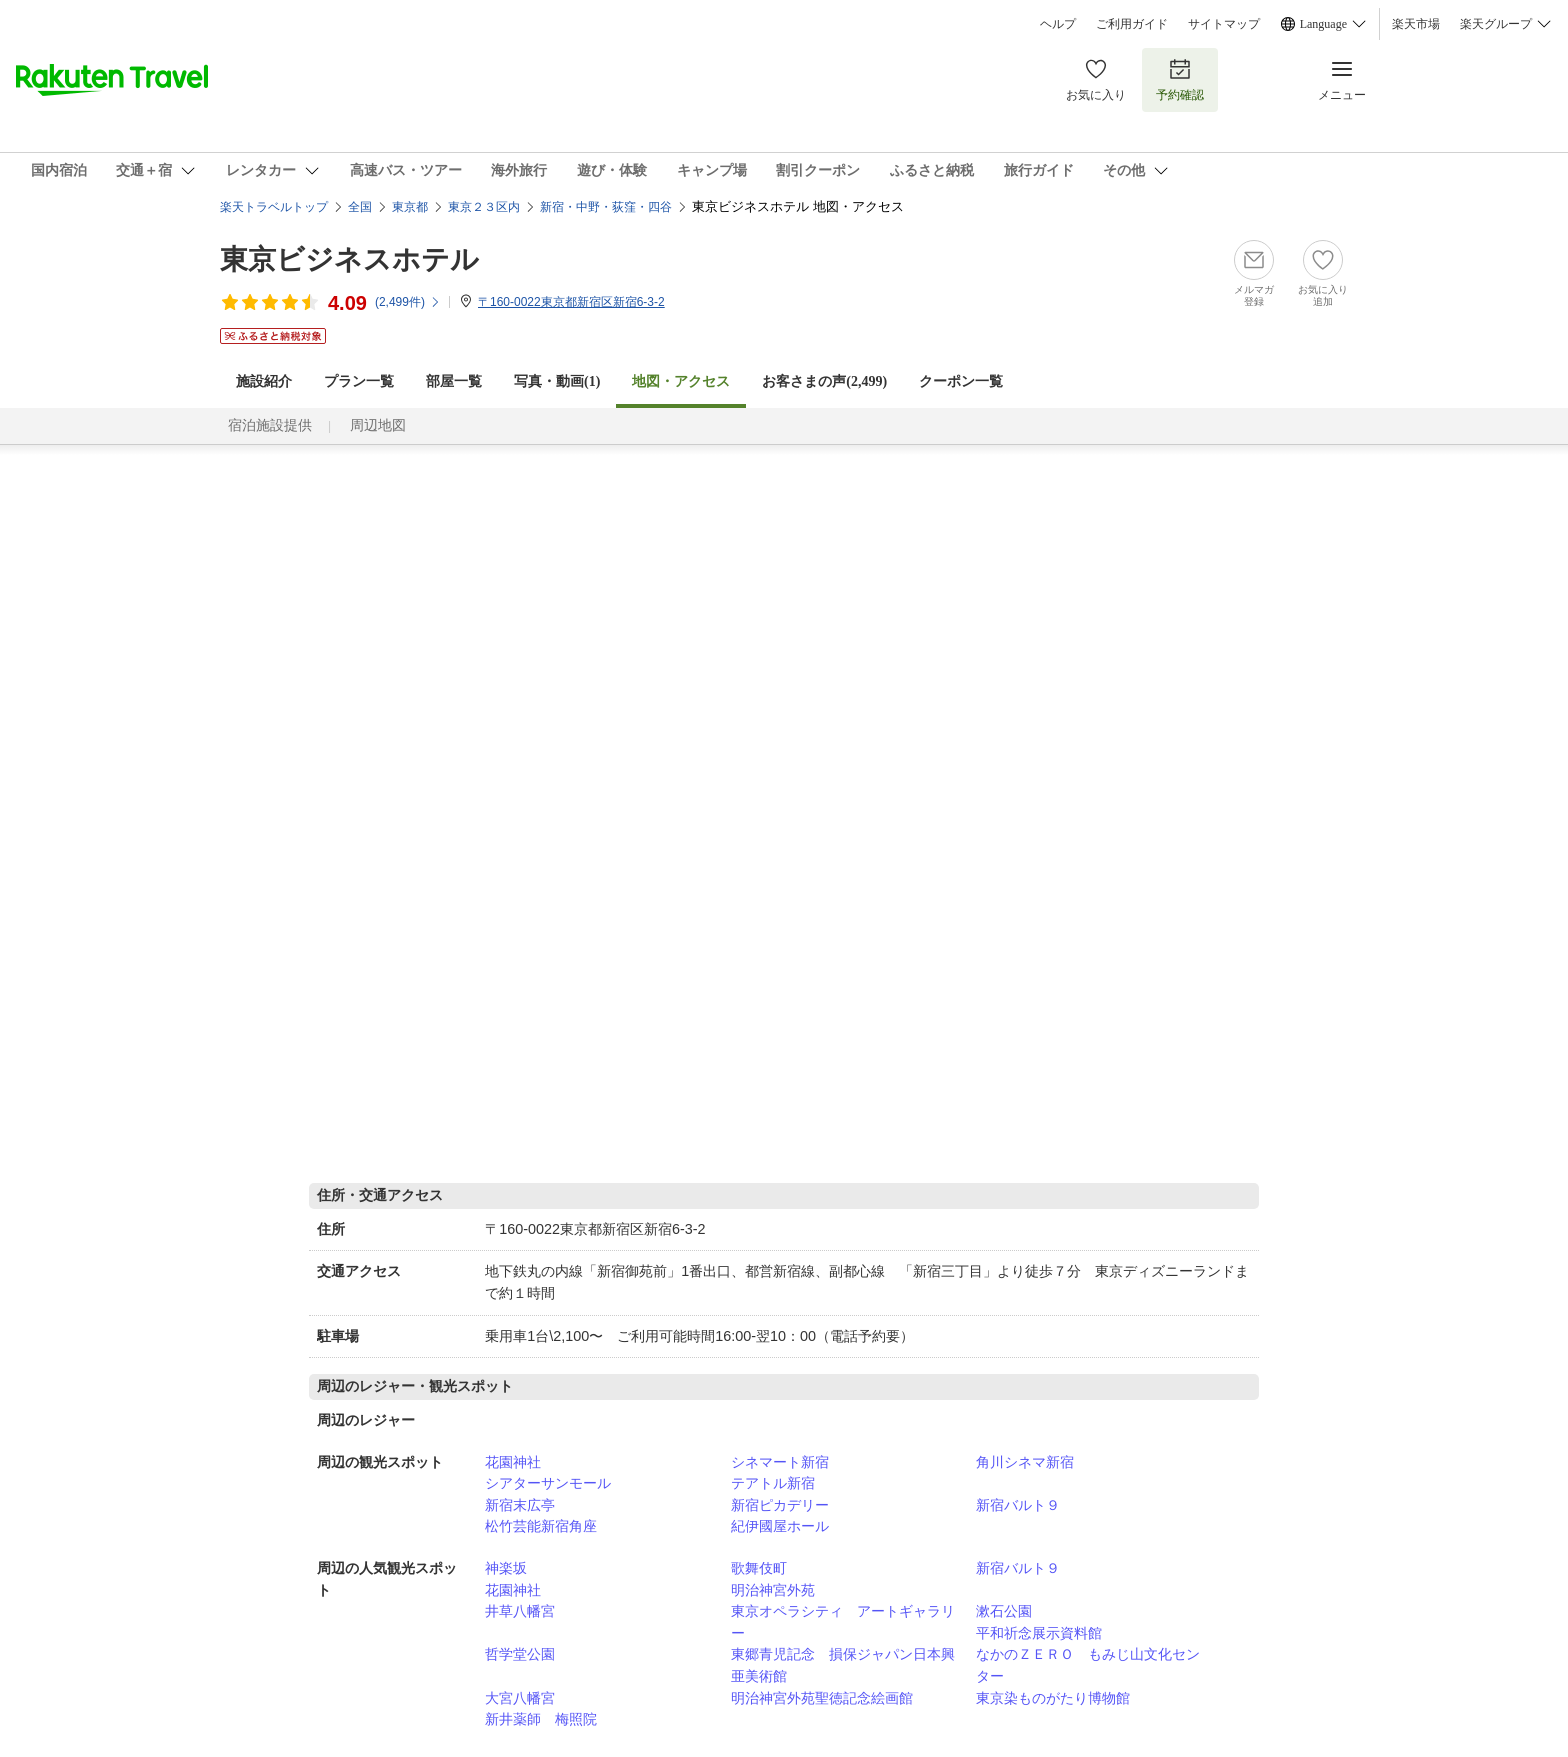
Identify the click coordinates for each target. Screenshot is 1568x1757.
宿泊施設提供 (270, 425)
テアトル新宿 (773, 1483)
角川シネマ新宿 (1025, 1462)
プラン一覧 (359, 381)
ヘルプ (1058, 24)
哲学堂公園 (520, 1654)
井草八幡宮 (520, 1611)
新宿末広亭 (520, 1505)
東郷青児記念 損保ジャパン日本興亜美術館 (843, 1665)
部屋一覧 (454, 381)
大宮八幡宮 (520, 1698)
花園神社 (513, 1462)
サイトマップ (1224, 24)
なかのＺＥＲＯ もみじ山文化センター (1088, 1665)
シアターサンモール (548, 1483)
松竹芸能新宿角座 (541, 1526)
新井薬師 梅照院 (541, 1719)
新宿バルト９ (1018, 1505)
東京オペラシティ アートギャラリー (843, 1622)
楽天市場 (1416, 24)
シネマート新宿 (780, 1462)
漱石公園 (1004, 1611)
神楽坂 (506, 1568)
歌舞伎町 (759, 1568)
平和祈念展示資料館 (1039, 1633)
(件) (408, 302)
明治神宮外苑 (773, 1590)
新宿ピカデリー (780, 1505)
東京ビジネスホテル (349, 259)
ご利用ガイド (1132, 24)
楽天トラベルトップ (274, 207)
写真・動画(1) (557, 381)
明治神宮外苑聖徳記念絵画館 (822, 1698)
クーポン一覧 (961, 381)
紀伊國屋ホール (780, 1526)
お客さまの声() (824, 381)
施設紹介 (264, 381)
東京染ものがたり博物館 (1053, 1698)
